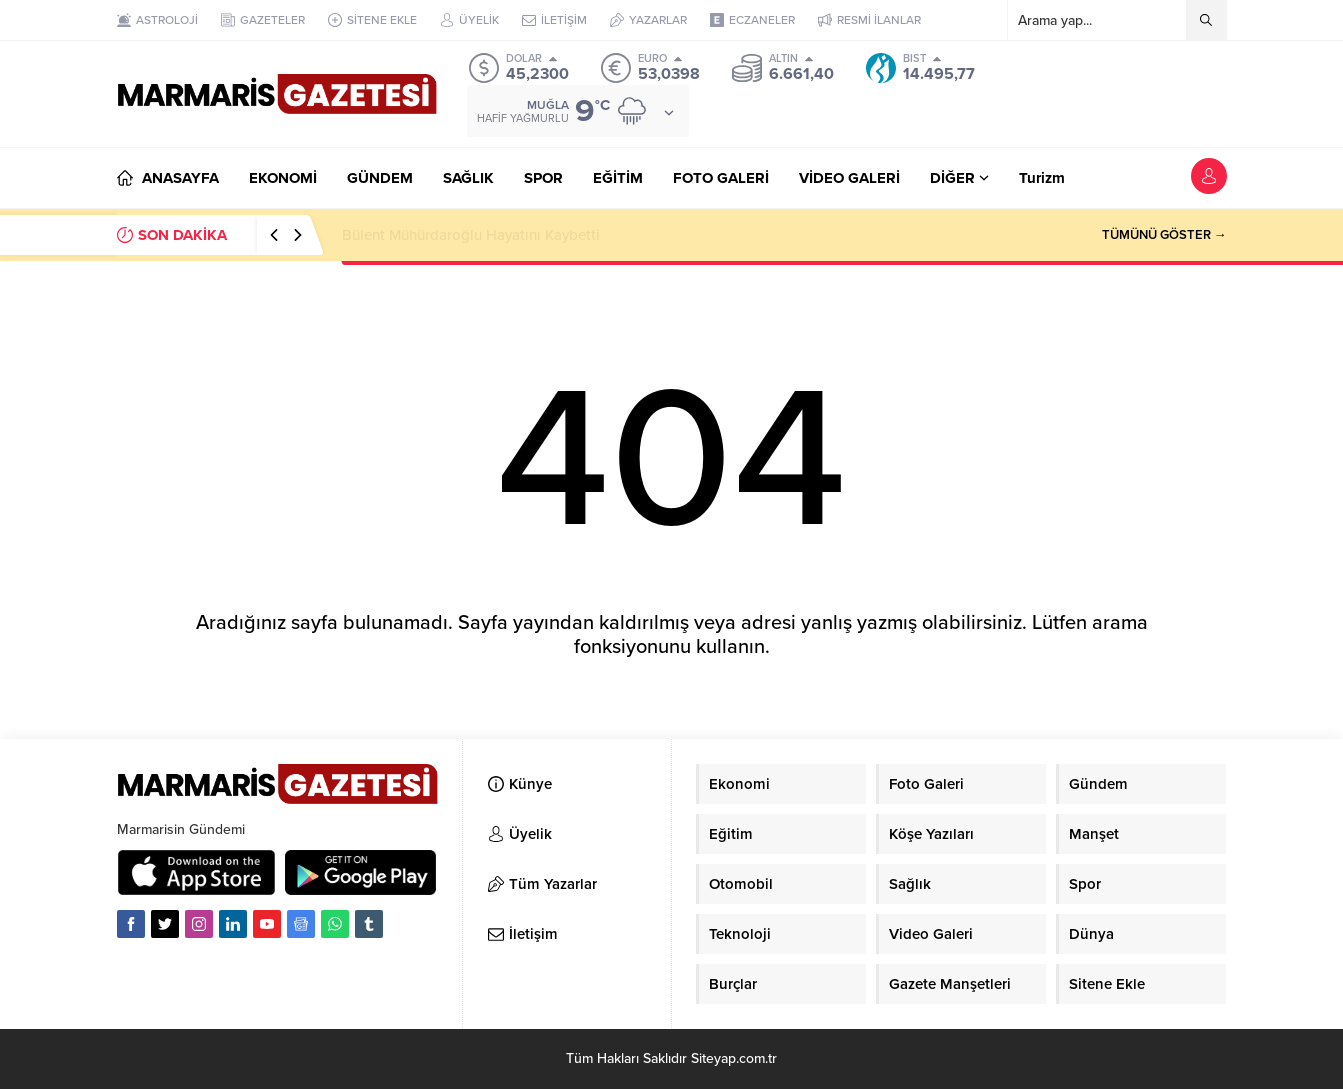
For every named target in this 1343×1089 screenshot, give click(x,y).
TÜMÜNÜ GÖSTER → (1164, 235)
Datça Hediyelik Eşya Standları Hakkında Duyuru (504, 235)
